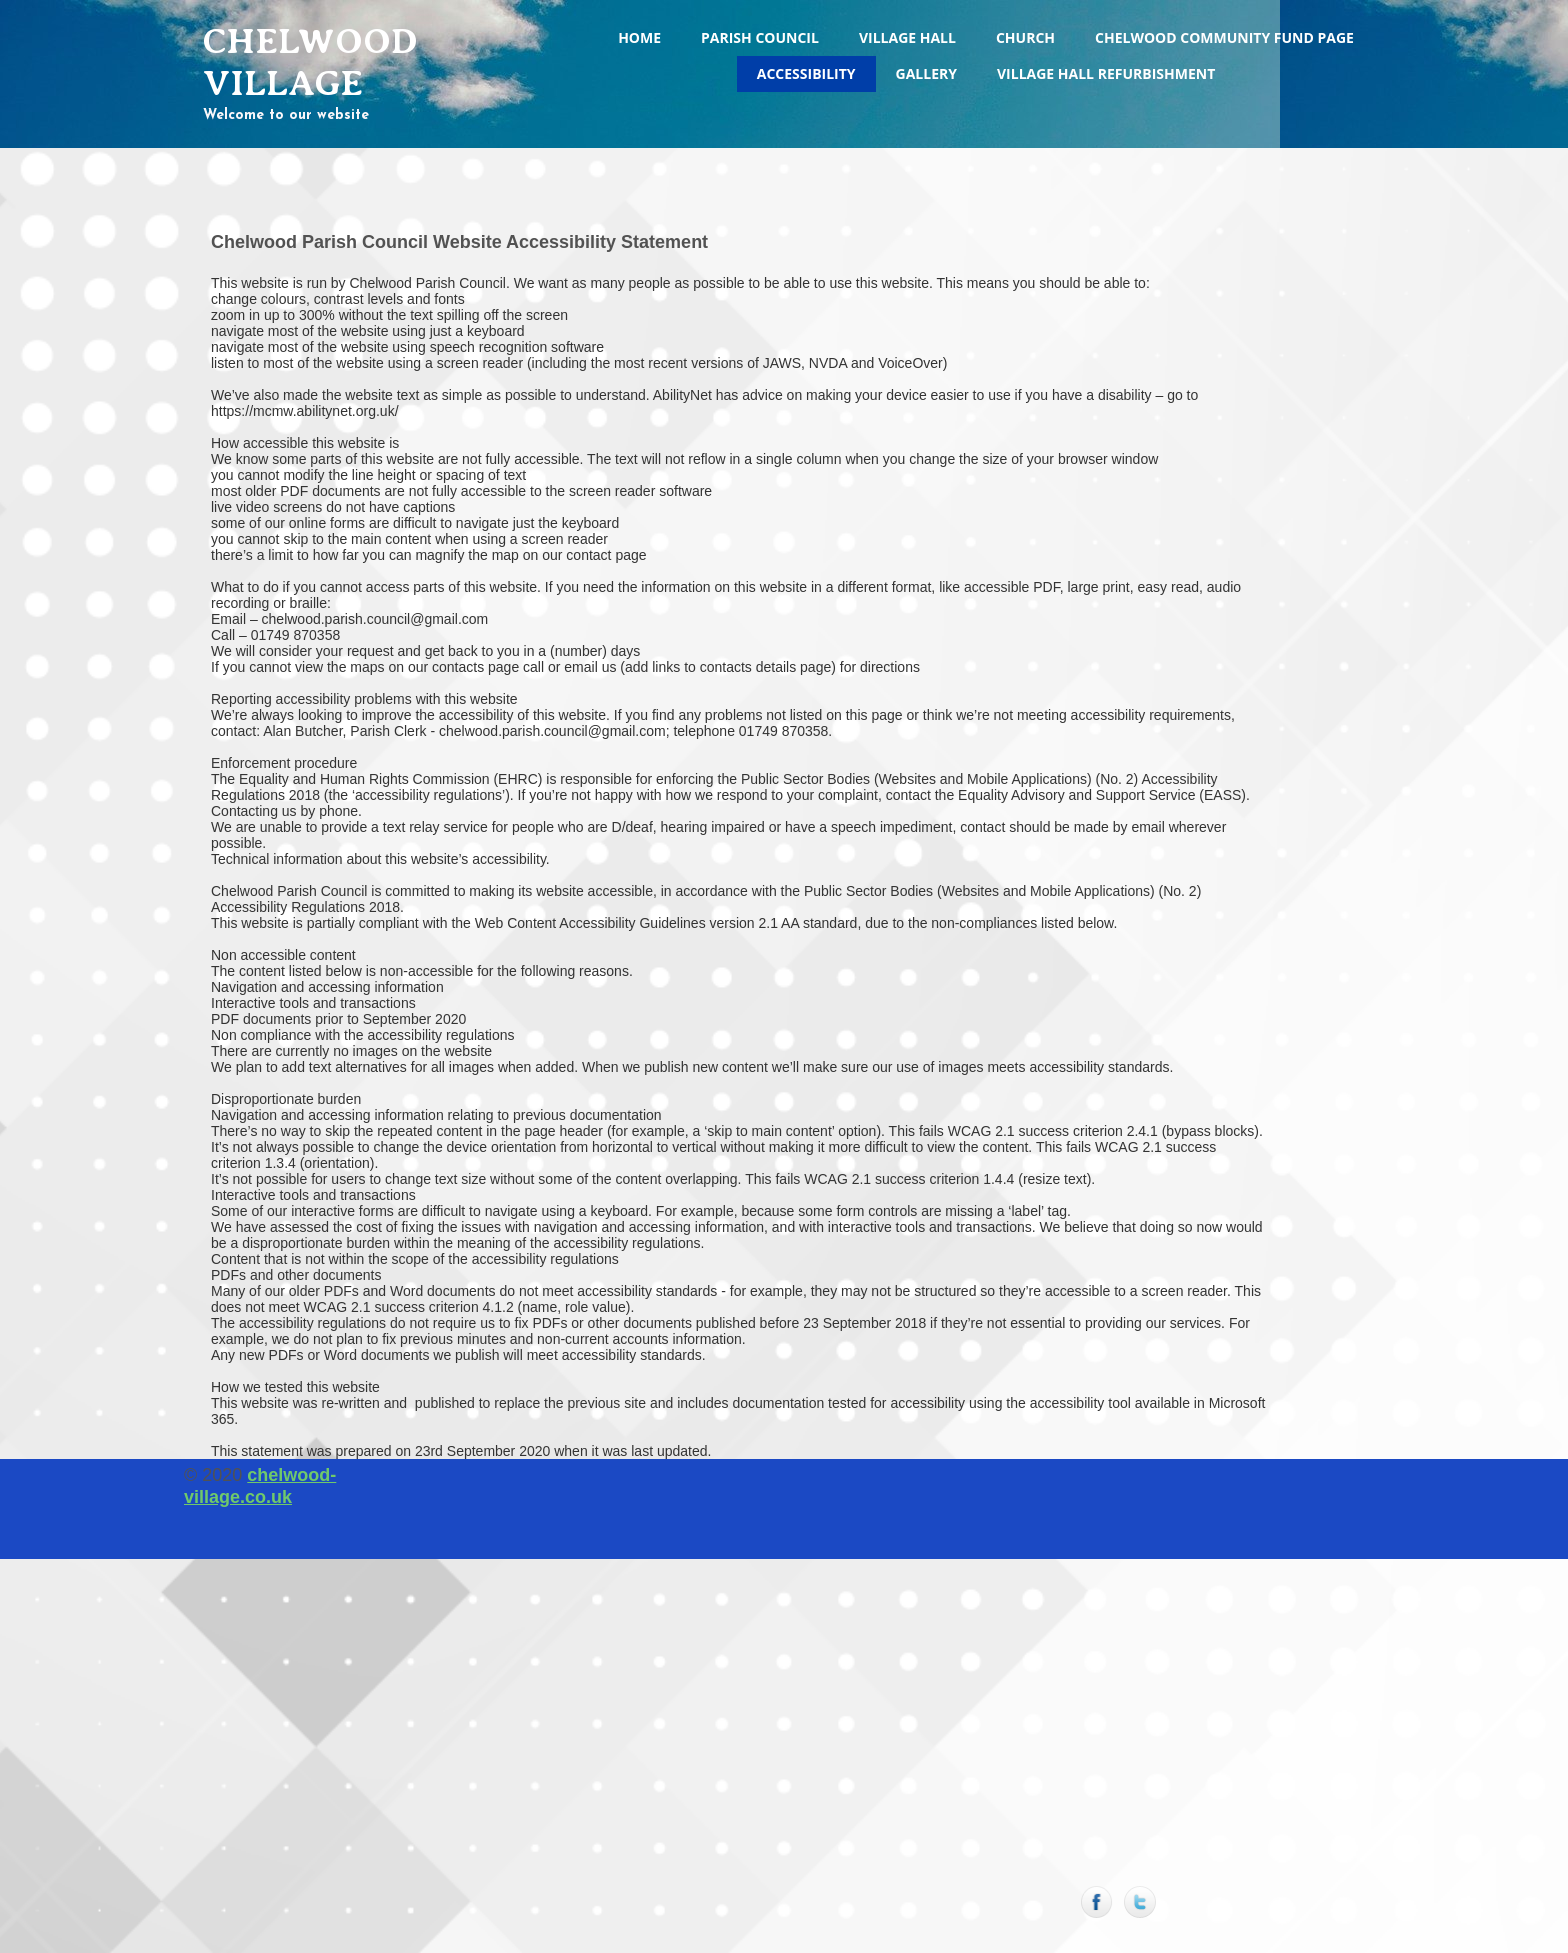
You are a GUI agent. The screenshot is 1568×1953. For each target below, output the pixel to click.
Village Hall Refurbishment (1106, 73)
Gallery (926, 73)
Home (639, 37)
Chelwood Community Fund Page (1224, 37)
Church (1025, 37)
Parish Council (760, 37)
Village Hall (907, 37)
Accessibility (806, 73)
